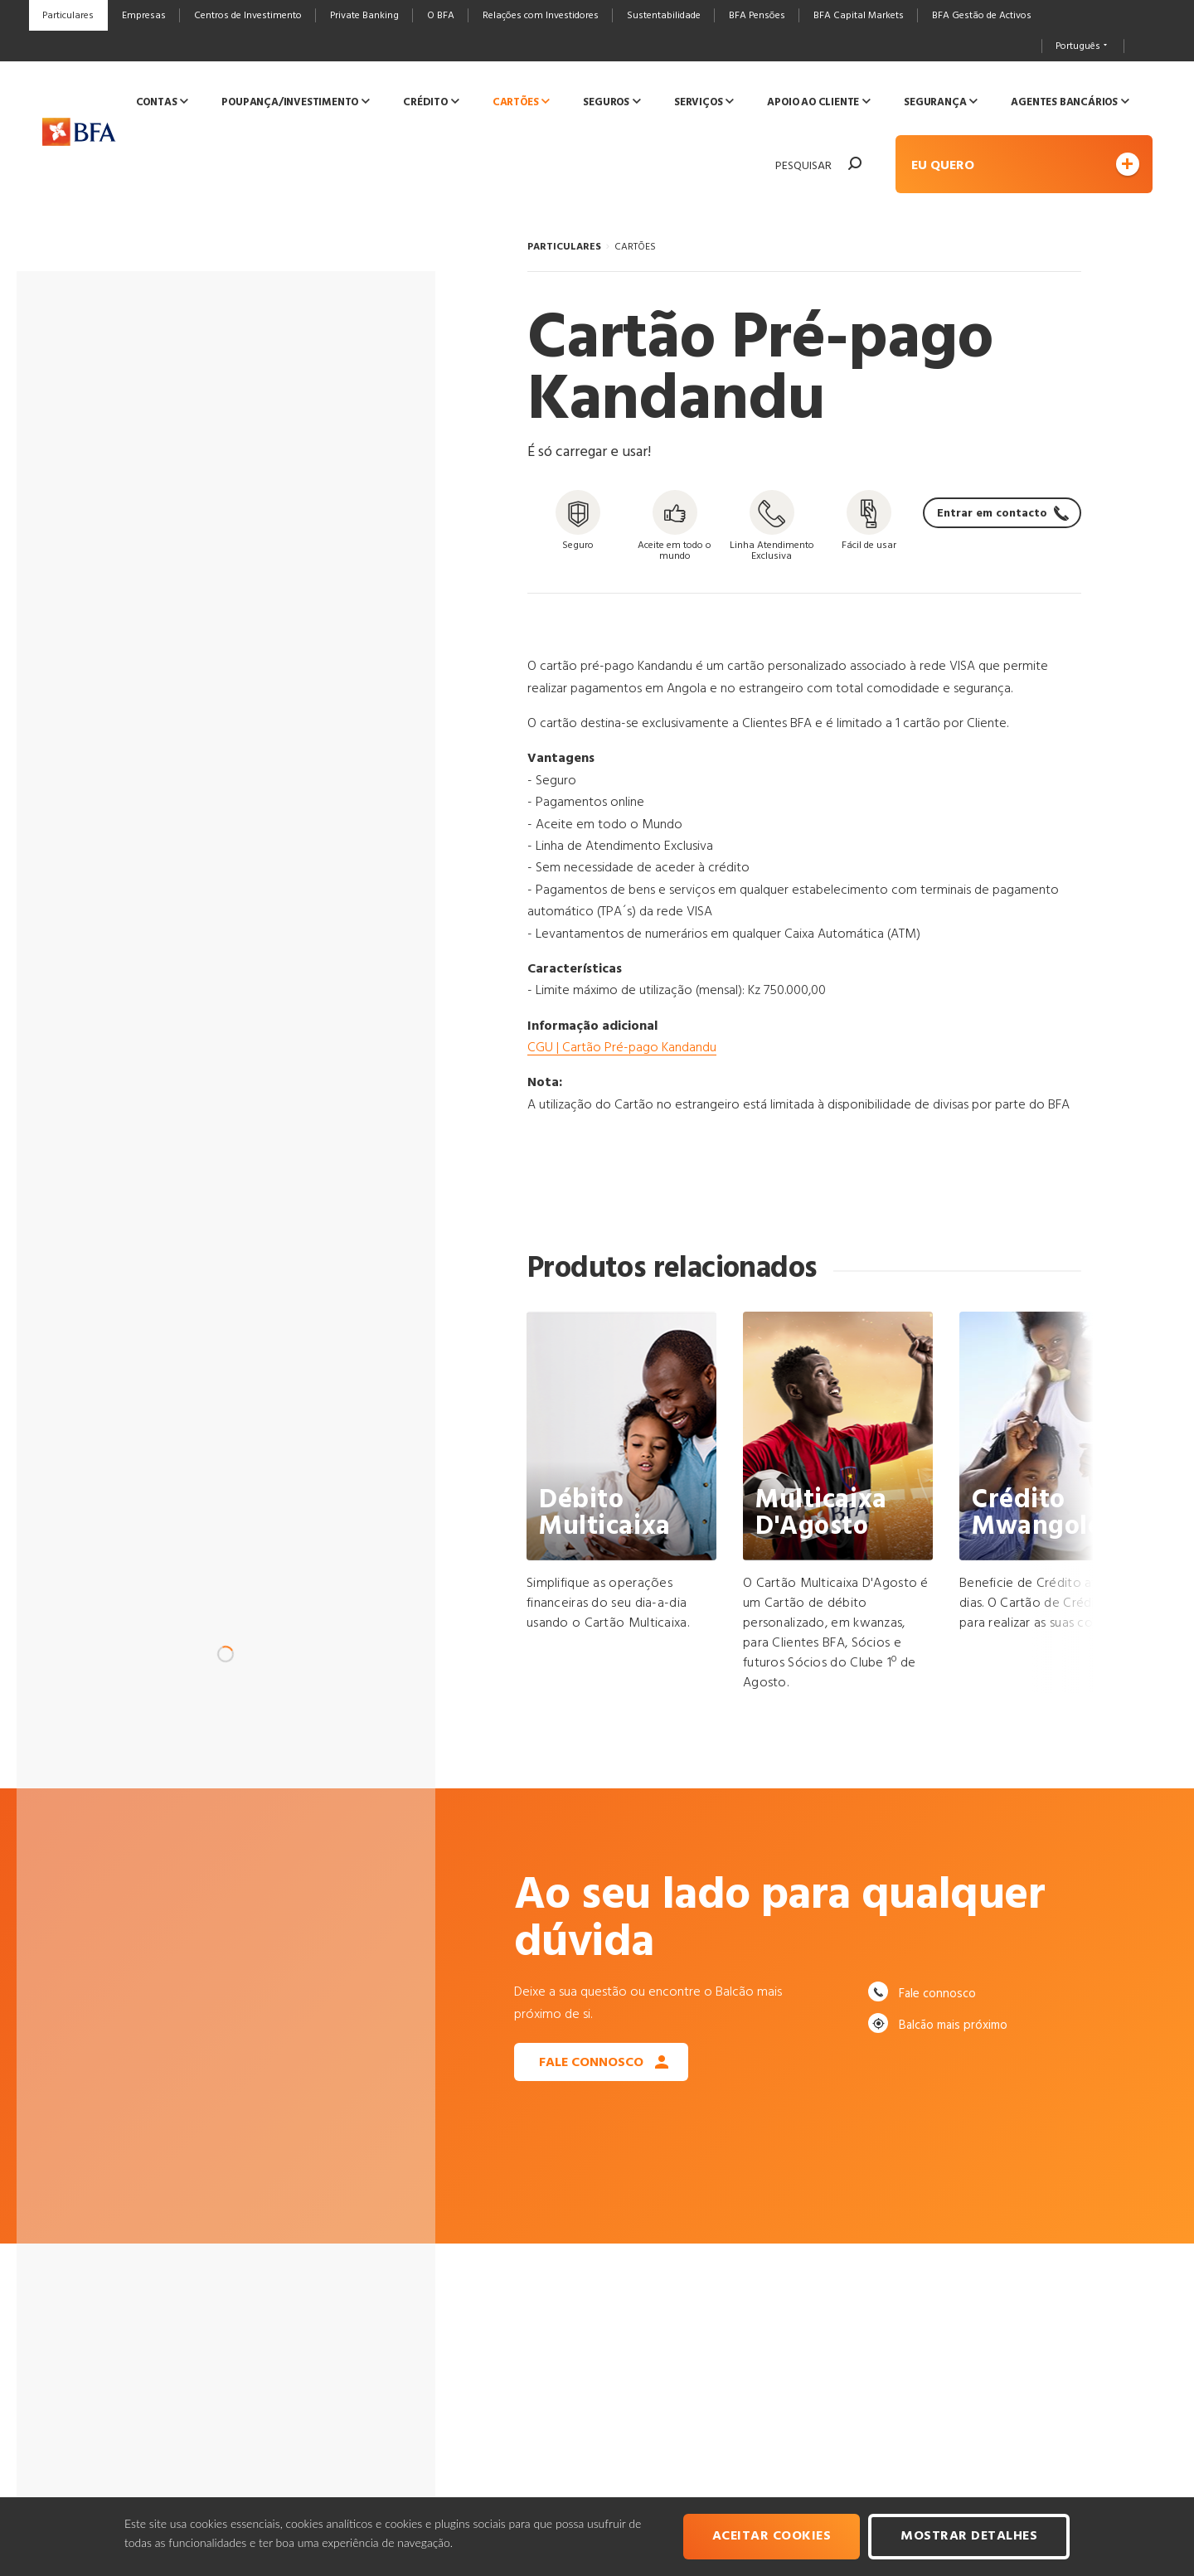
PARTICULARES (564, 247)
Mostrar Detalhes (968, 2536)
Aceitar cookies (772, 2536)
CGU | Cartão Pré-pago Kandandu (621, 1048)
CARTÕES (635, 247)
